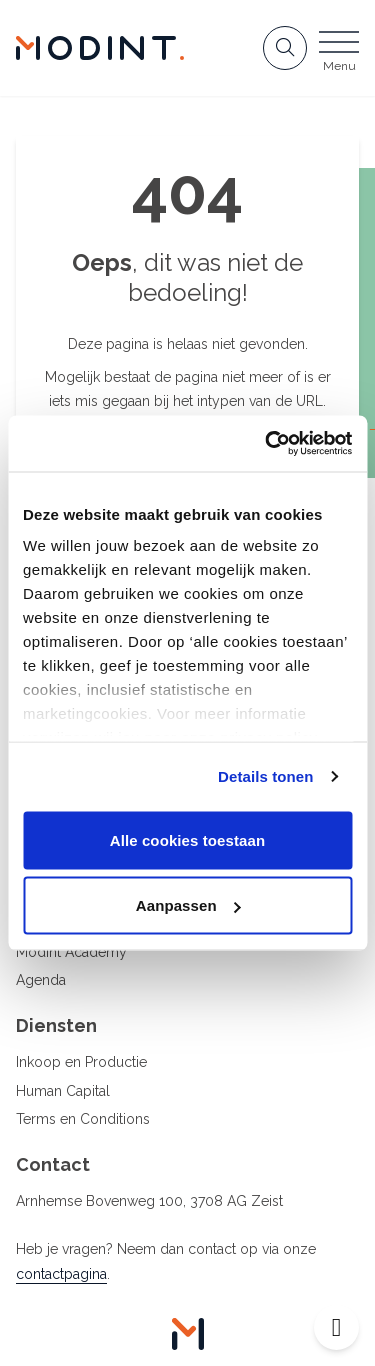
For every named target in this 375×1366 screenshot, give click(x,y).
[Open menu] (339, 54)
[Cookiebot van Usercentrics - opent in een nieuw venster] (267, 444)
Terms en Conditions (83, 1119)
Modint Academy (71, 952)
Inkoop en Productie (81, 1062)
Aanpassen (188, 905)
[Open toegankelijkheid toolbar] (336, 1327)
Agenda (41, 980)
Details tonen (265, 776)
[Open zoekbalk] (285, 48)
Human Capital (63, 1091)
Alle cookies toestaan (188, 839)
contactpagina (61, 1274)
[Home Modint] (100, 48)
